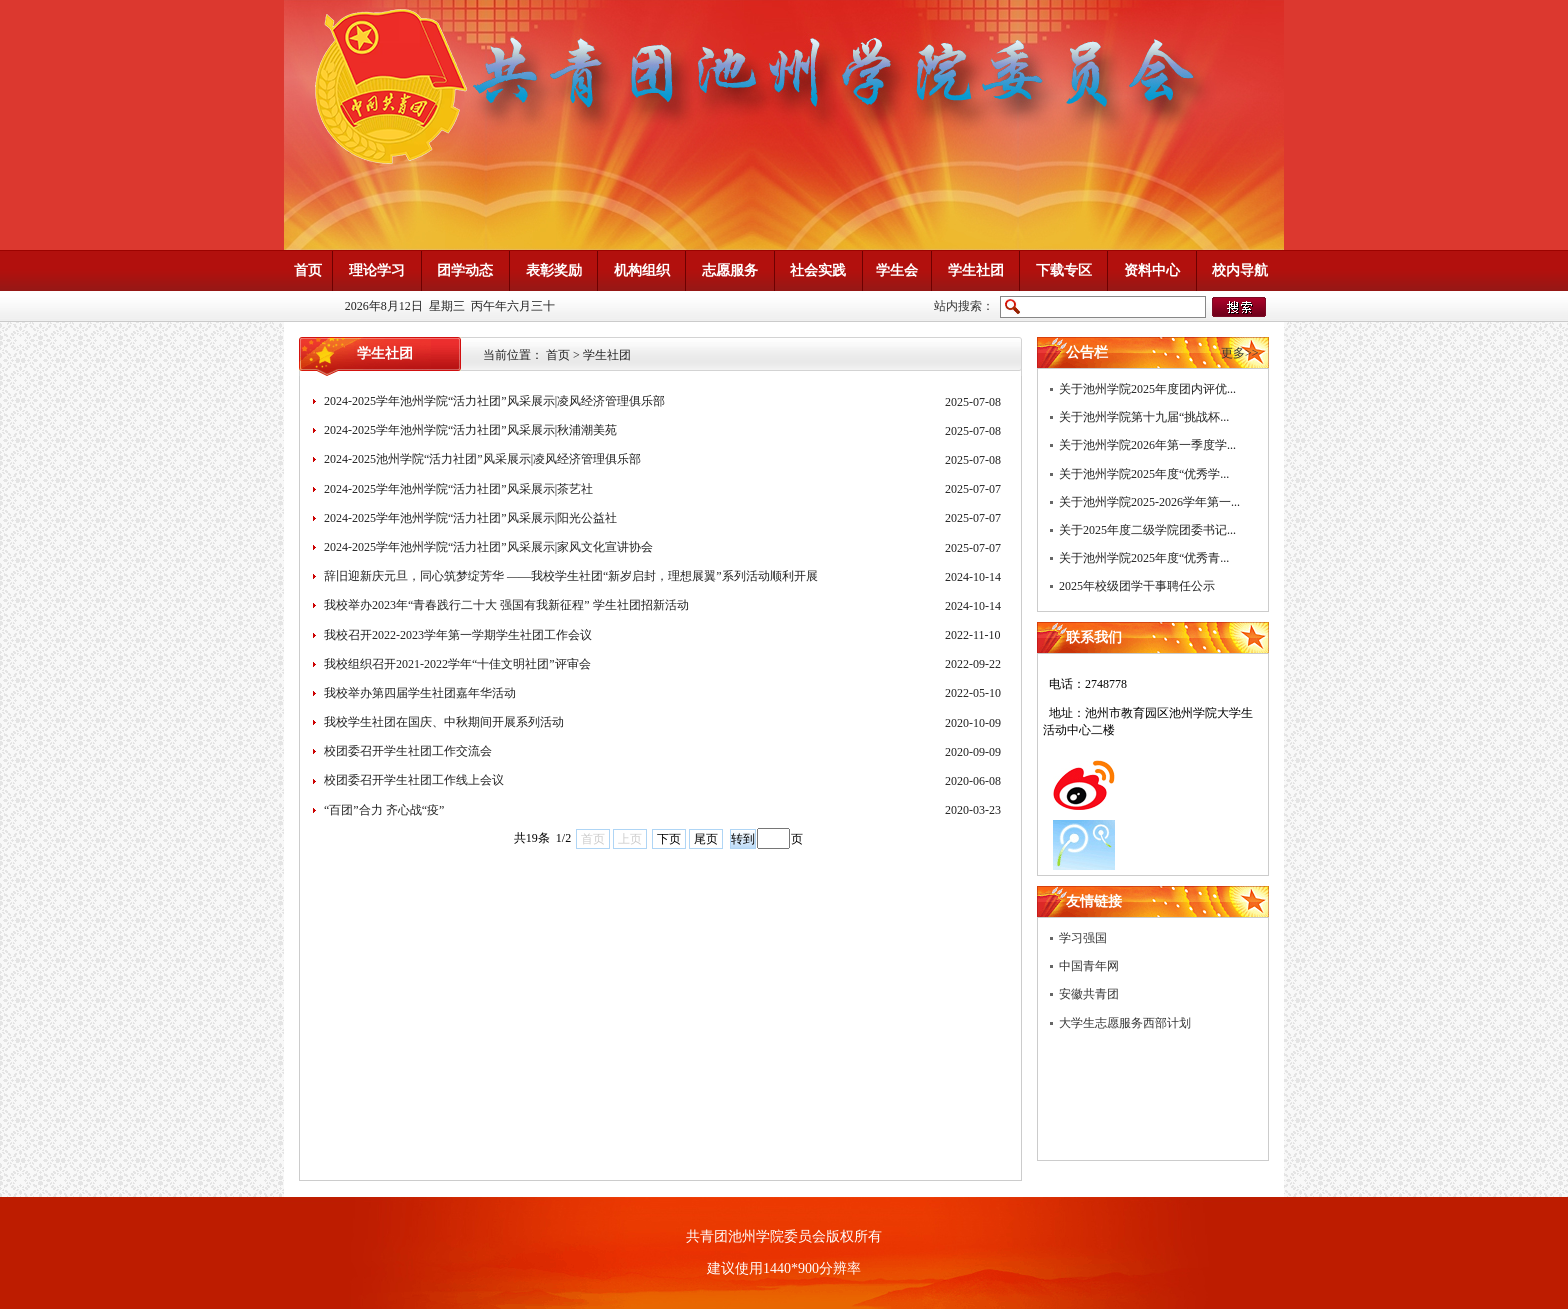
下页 (669, 839)
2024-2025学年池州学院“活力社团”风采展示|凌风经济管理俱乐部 (494, 401)
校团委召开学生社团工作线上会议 (414, 780)
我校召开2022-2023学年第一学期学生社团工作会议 (458, 635)
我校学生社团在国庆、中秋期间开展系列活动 (444, 722)
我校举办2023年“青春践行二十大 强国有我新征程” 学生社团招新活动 (506, 605)
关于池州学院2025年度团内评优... (1147, 389)
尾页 (706, 839)
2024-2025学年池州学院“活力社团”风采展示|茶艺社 (458, 489)
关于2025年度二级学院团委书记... (1147, 530)
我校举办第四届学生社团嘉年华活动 (420, 693)
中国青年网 (1089, 966)
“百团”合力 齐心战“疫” (384, 810)
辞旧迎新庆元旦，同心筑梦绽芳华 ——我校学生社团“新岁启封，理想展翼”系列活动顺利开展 (571, 576)
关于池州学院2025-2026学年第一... (1149, 502)
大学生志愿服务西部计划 (1125, 1023)
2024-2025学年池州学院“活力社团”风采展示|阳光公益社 (470, 518)
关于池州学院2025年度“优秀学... (1144, 474)
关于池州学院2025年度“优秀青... (1144, 558)
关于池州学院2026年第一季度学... (1147, 445)
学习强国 (1083, 938)
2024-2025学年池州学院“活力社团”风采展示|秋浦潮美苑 (470, 430)
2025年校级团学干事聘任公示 (1137, 586)
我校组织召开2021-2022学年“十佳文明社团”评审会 (457, 664)
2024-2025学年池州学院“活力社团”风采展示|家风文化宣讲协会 (488, 547)
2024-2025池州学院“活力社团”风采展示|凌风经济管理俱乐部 (482, 459)
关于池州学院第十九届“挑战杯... (1144, 417)
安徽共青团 (1089, 994)
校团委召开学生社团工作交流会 (408, 751)
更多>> (1240, 353)
